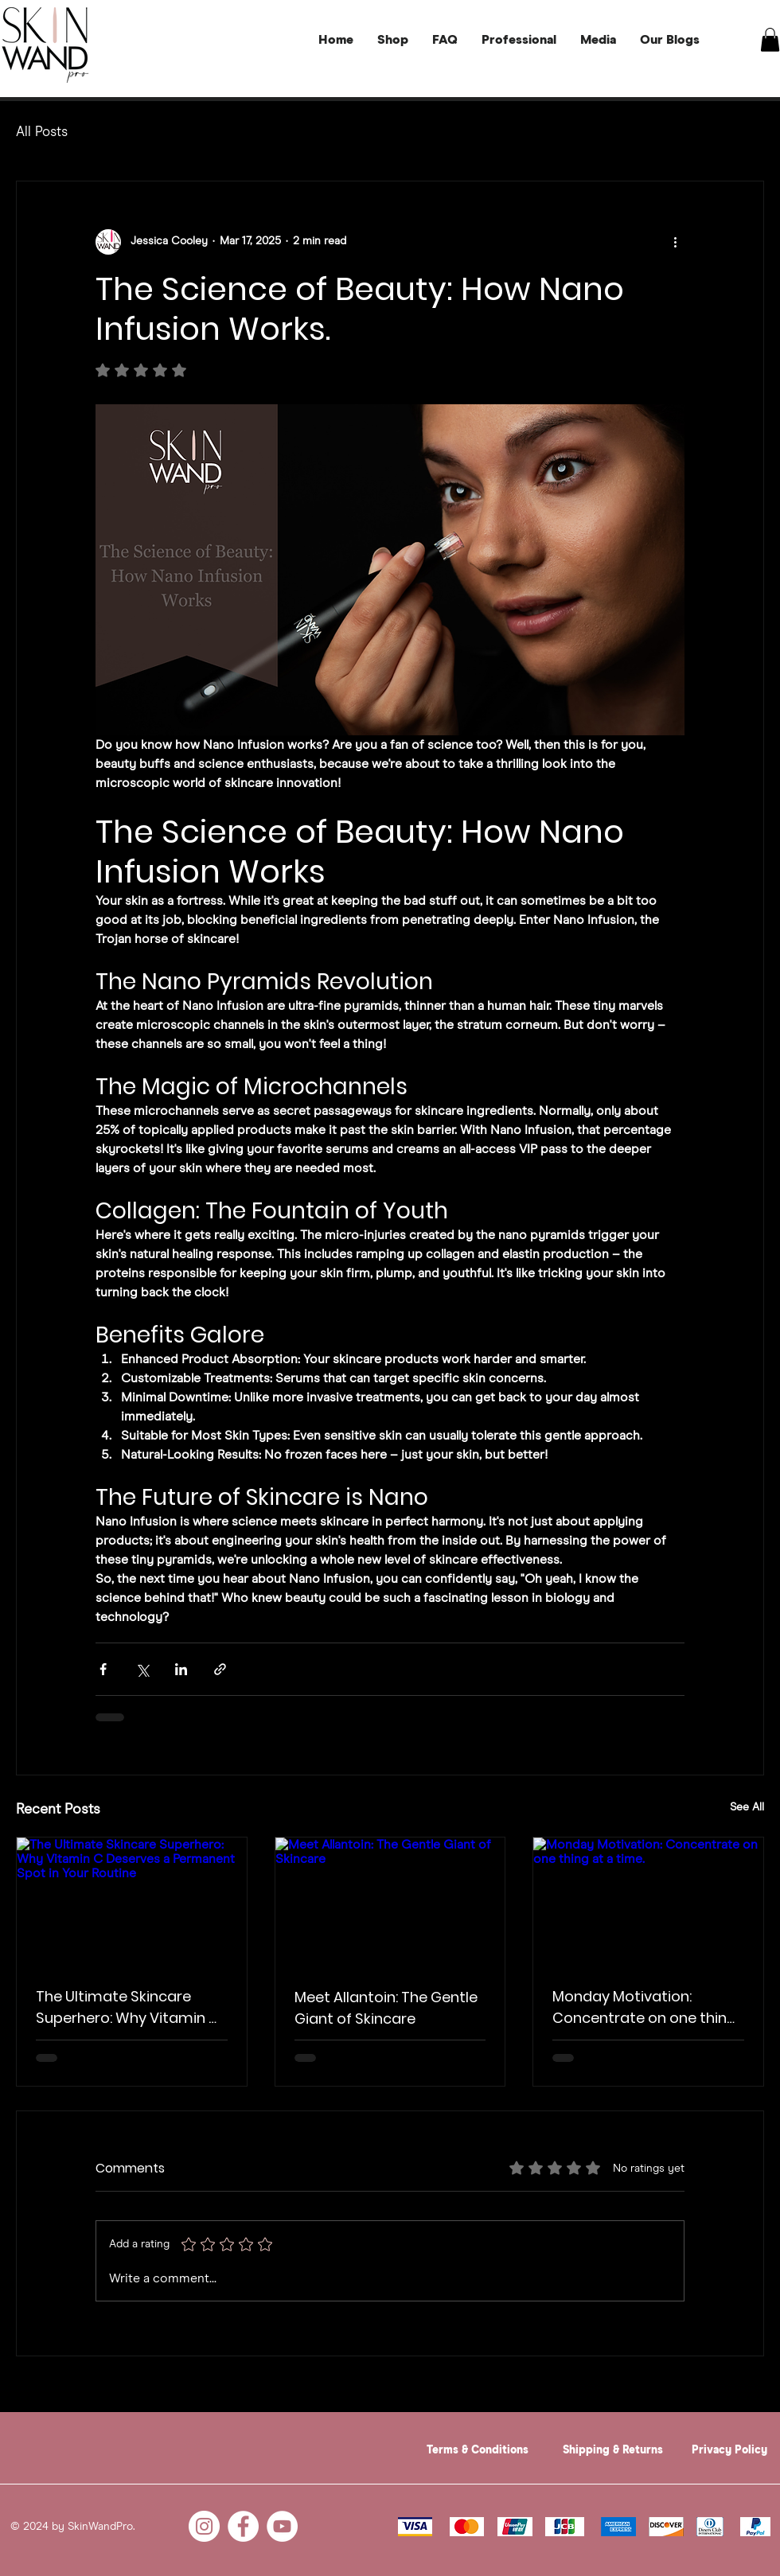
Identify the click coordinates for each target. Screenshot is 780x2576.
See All (747, 1807)
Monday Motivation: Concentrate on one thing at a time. (644, 2007)
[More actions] (674, 241)
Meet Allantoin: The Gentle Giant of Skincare (386, 2007)
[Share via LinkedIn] (181, 1669)
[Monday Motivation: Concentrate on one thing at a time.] (648, 1901)
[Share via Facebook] (103, 1669)
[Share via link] (220, 1669)
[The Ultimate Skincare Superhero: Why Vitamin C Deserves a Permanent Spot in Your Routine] (132, 1901)
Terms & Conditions (477, 2450)
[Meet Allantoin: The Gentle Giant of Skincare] (390, 1901)
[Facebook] (243, 2526)
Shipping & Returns (613, 2450)
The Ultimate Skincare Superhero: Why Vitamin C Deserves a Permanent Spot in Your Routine (128, 2007)
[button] (770, 40)
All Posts (42, 132)
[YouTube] (282, 2526)
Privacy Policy (729, 2450)
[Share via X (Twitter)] (142, 1669)
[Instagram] (204, 2526)
